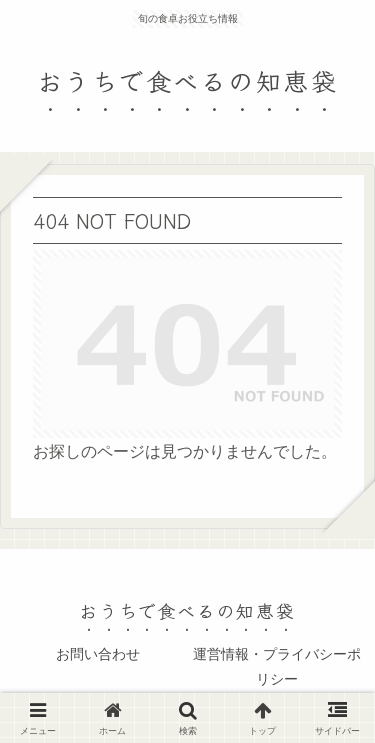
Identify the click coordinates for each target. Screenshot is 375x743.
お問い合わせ (98, 654)
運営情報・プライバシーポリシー (277, 666)
